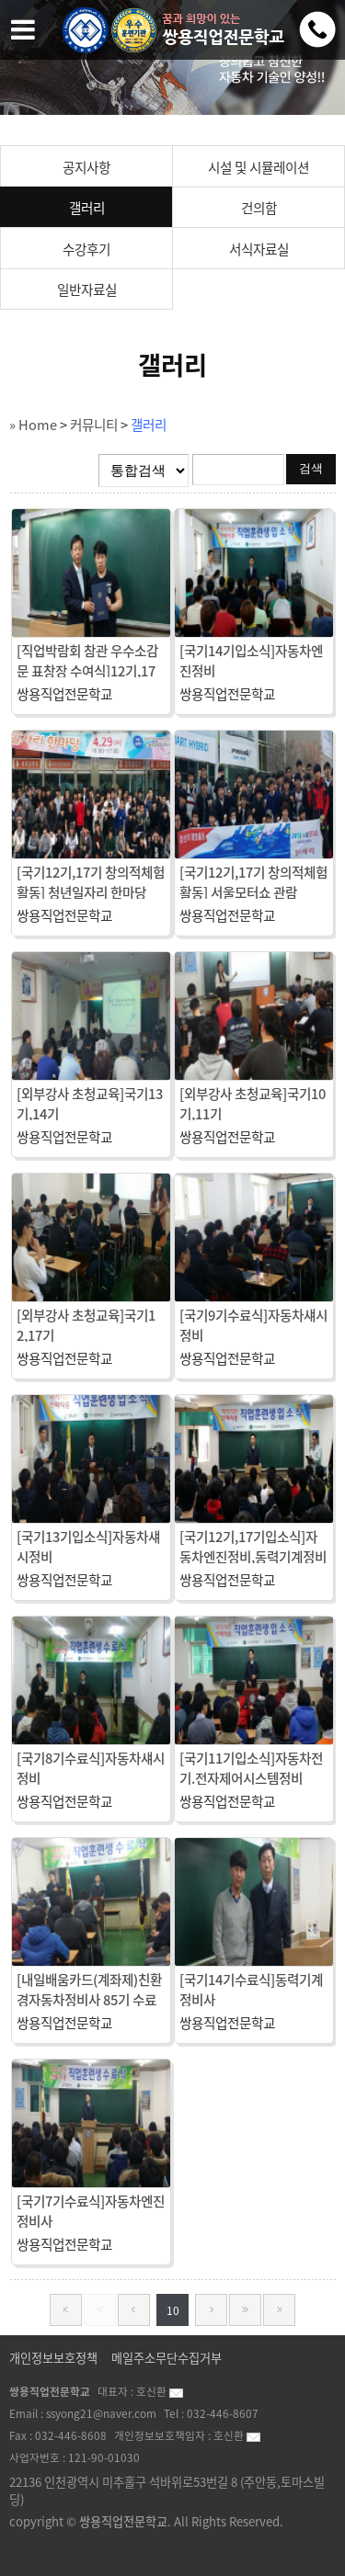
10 (173, 2310)
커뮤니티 (94, 424)
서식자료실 (259, 249)
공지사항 (86, 167)
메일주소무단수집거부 (166, 2357)
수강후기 (86, 249)
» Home (33, 424)
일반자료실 (87, 289)
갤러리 (87, 208)
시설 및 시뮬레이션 (258, 167)
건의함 (259, 208)
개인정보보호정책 (53, 2357)
